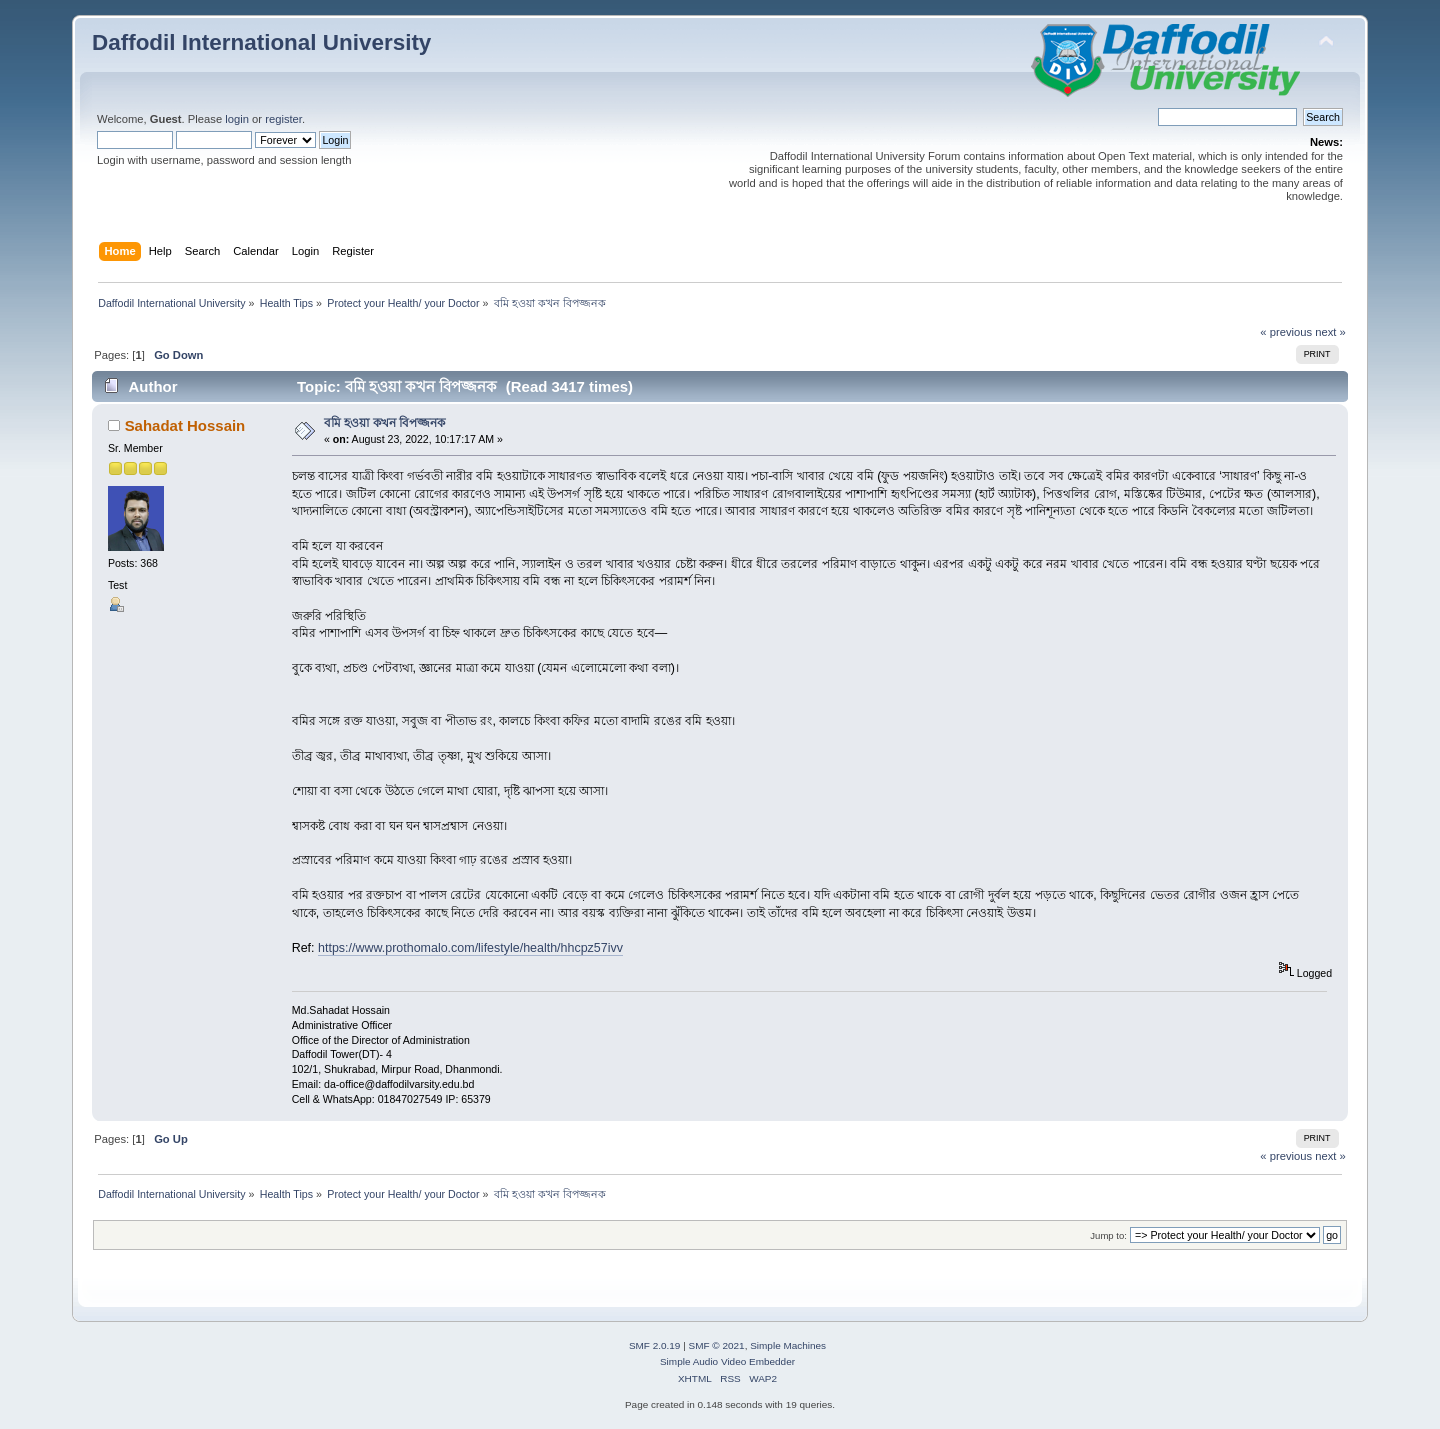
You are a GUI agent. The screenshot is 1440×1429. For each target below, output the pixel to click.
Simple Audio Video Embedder (727, 1361)
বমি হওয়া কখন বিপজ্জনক (384, 423)
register (283, 119)
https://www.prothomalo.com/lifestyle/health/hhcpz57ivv (470, 948)
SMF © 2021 (717, 1345)
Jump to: (1108, 1235)
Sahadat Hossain (185, 425)
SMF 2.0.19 (655, 1345)
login (237, 119)
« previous (1286, 332)
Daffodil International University (261, 42)
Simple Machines (788, 1345)
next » (1330, 332)
